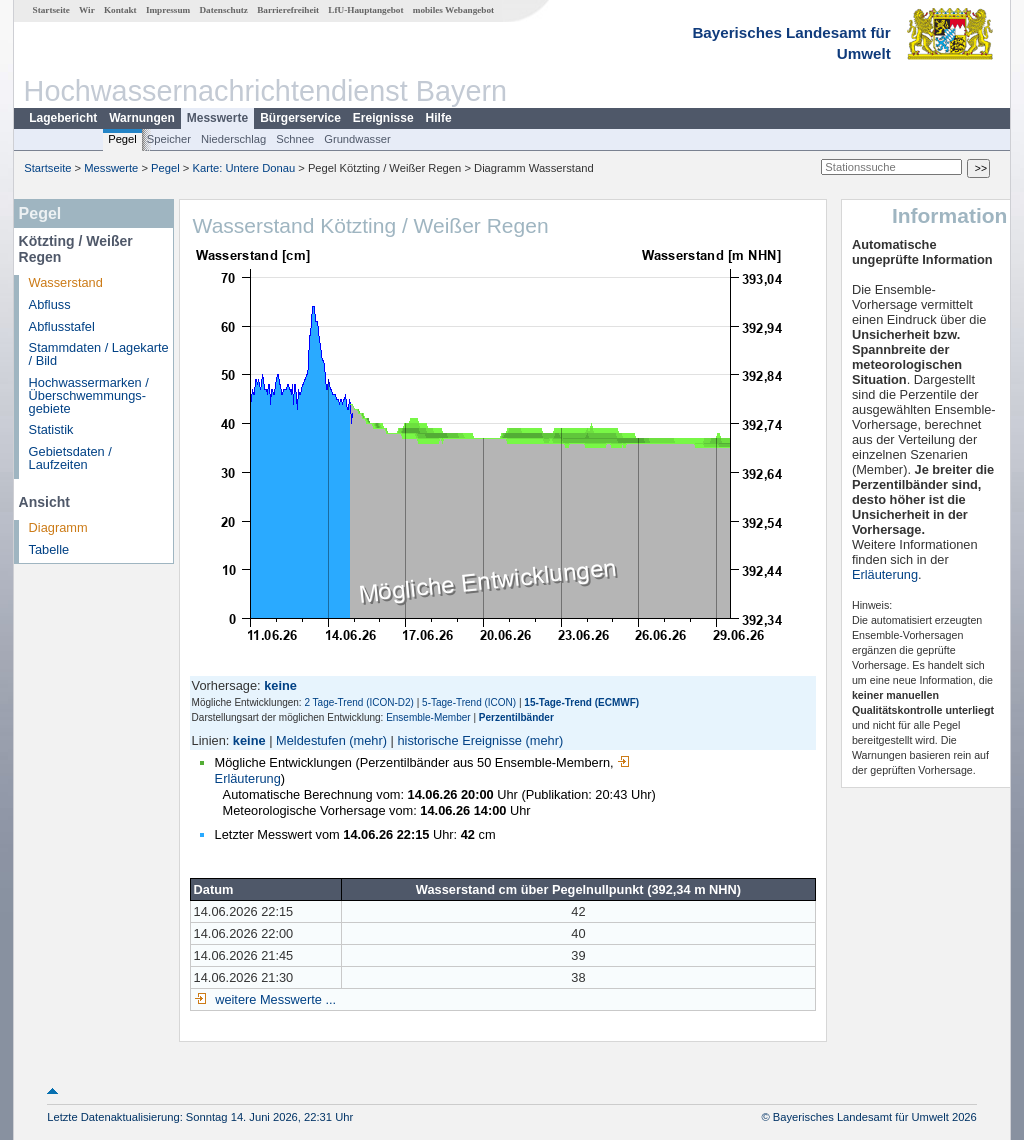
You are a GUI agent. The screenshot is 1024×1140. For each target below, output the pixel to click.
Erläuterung (885, 574)
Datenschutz (223, 10)
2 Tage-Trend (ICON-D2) (358, 702)
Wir (87, 10)
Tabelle (49, 549)
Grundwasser (357, 139)
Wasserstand (66, 282)
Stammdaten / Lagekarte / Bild (99, 354)
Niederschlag (233, 139)
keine (249, 740)
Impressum (168, 10)
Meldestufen (311, 740)
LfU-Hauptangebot (365, 10)
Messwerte (217, 118)
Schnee (295, 139)
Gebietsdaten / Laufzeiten (70, 458)
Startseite (51, 10)
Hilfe (439, 118)
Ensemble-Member (428, 717)
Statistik (51, 429)
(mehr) (368, 740)
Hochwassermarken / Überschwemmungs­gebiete (89, 395)
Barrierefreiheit (288, 10)
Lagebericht (63, 118)
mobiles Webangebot (453, 10)
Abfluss (50, 304)
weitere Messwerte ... (274, 999)
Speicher (169, 139)
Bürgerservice (300, 118)
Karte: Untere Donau (244, 168)
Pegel (122, 139)
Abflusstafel (62, 326)
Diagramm (58, 527)
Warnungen (142, 118)
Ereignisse (383, 118)
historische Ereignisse (459, 740)
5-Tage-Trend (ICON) (469, 702)
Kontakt (120, 10)
